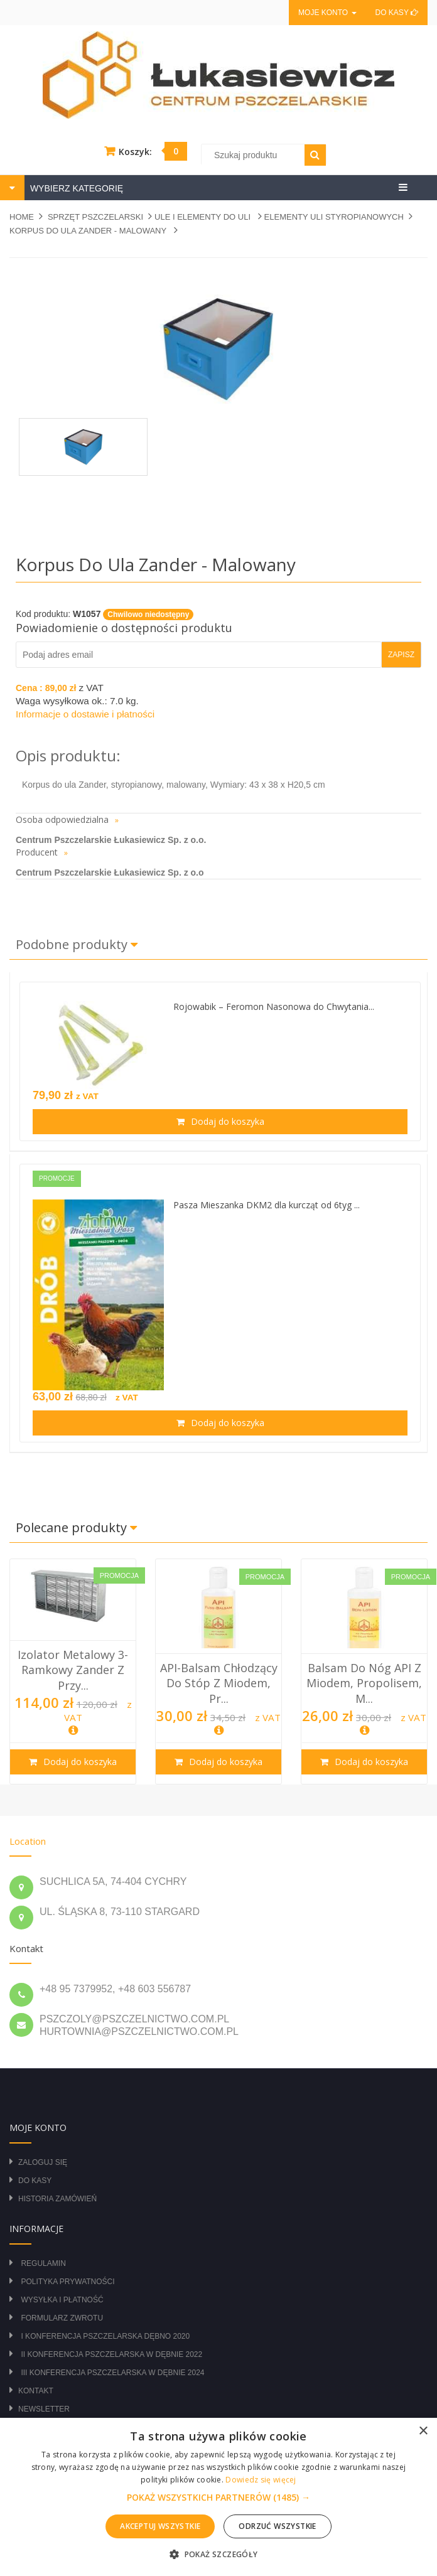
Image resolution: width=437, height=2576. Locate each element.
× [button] (423, 2431)
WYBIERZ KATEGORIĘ (75, 188)
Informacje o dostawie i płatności (85, 714)
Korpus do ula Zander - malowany (89, 230)
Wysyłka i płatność (62, 2299)
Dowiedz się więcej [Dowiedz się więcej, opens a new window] (260, 2479)
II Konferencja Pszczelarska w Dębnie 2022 (111, 2354)
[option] (73, 1671)
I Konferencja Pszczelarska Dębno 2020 (105, 2336)
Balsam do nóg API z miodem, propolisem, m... (364, 1683)
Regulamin (43, 2263)
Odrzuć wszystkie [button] (277, 2526)
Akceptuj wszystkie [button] (160, 2526)
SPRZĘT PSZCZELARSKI (95, 217)
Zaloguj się (42, 2162)
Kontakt (35, 2390)
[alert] (218, 2497)
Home (21, 217)
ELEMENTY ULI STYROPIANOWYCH (334, 217)
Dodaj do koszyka (226, 1121)
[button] (218, 2497)
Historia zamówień (57, 2198)
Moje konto (327, 12)
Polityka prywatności (67, 2281)
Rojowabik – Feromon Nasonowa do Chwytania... (273, 1006)
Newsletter (44, 2409)
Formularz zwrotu (62, 2318)
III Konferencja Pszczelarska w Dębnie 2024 (112, 2372)
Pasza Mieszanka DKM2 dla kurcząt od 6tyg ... (266, 1205)
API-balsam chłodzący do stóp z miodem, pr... (219, 1683)
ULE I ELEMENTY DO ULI (203, 217)
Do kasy (396, 12)
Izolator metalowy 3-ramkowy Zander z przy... (73, 1670)
